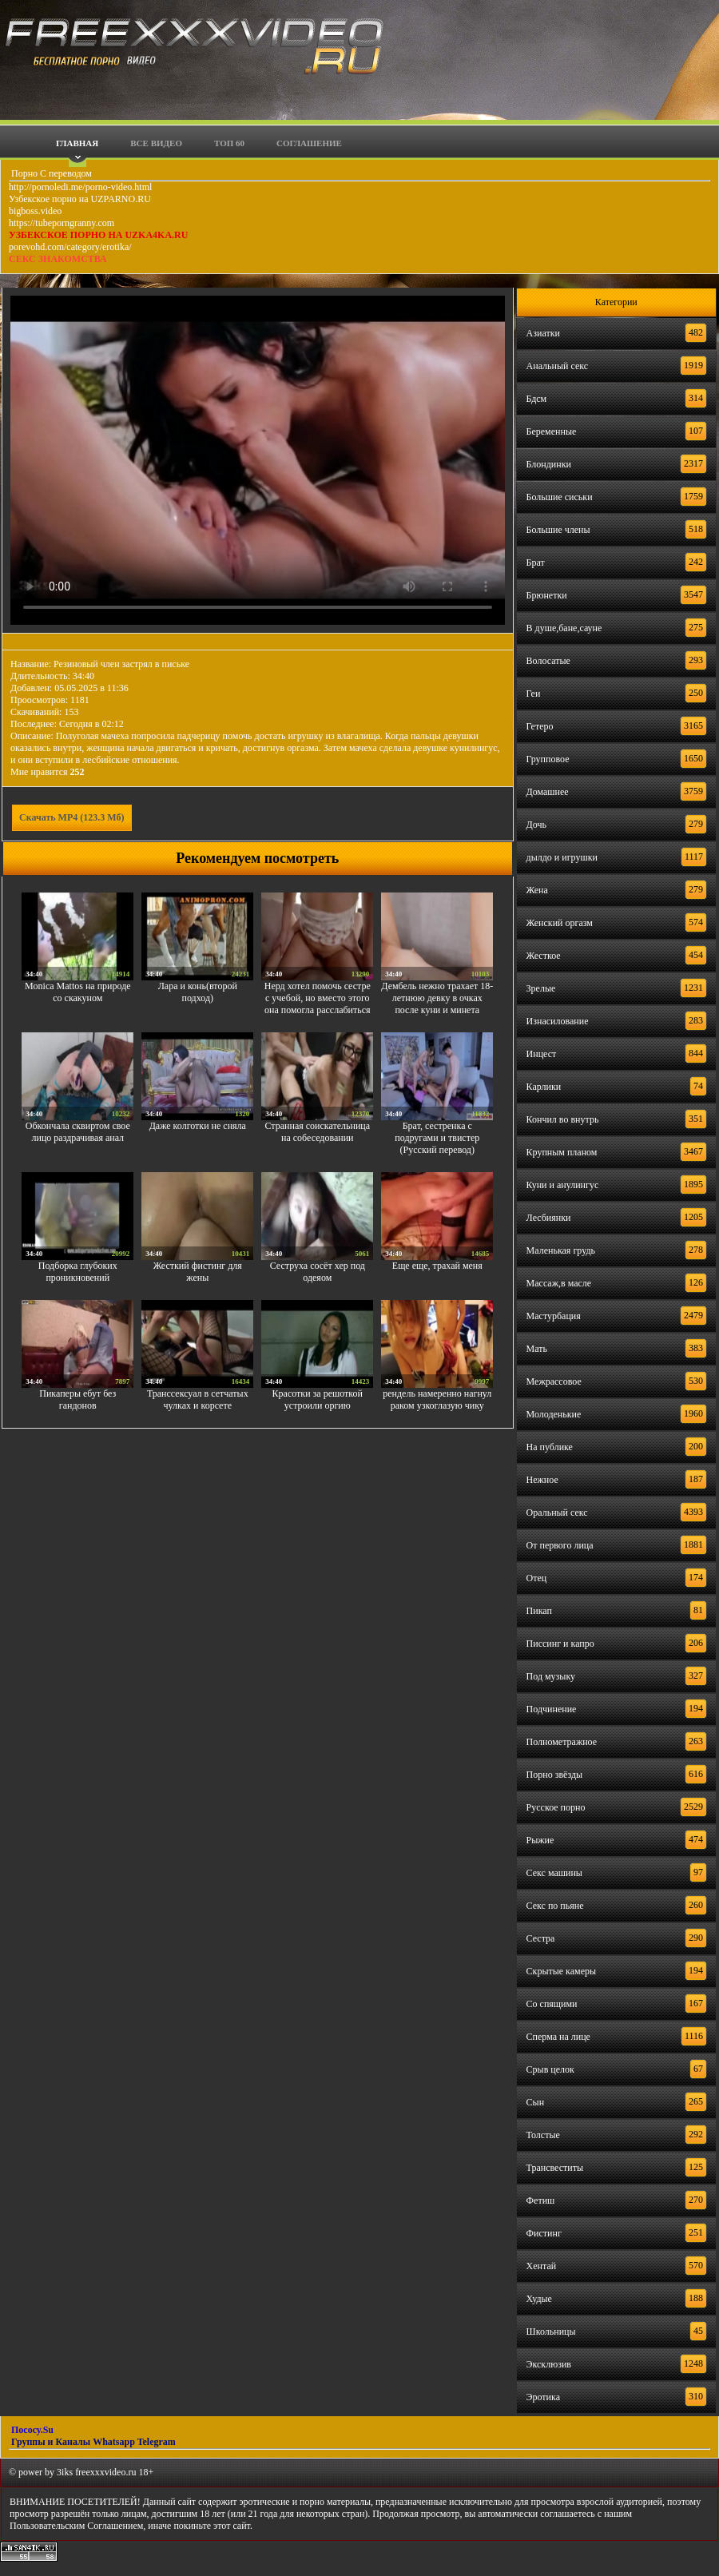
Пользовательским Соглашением (76, 2525)
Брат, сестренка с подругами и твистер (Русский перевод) (437, 1137)
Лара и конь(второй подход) (197, 992)
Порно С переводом (50, 173)
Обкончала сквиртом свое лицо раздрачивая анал (78, 1131)
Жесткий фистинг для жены (197, 1271)
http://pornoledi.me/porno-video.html (80, 187)
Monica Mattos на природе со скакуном (78, 992)
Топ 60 (229, 143)
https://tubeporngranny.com (61, 223)
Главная (77, 143)
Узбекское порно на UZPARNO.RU (80, 199)
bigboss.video (35, 211)
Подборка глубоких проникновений (77, 1271)
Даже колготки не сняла (197, 1125)
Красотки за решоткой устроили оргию (317, 1399)
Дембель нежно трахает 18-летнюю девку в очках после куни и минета (437, 998)
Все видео (156, 143)
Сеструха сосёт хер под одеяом (317, 1271)
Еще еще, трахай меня (437, 1265)
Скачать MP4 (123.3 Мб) (72, 817)
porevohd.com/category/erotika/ (70, 246)
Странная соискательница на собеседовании (317, 1131)
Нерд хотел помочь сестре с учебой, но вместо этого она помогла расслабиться (317, 998)
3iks (65, 2472)
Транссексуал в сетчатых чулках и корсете (197, 1399)
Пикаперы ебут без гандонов (77, 1399)
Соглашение (309, 143)
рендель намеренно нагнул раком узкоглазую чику (437, 1399)
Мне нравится (47, 771)
